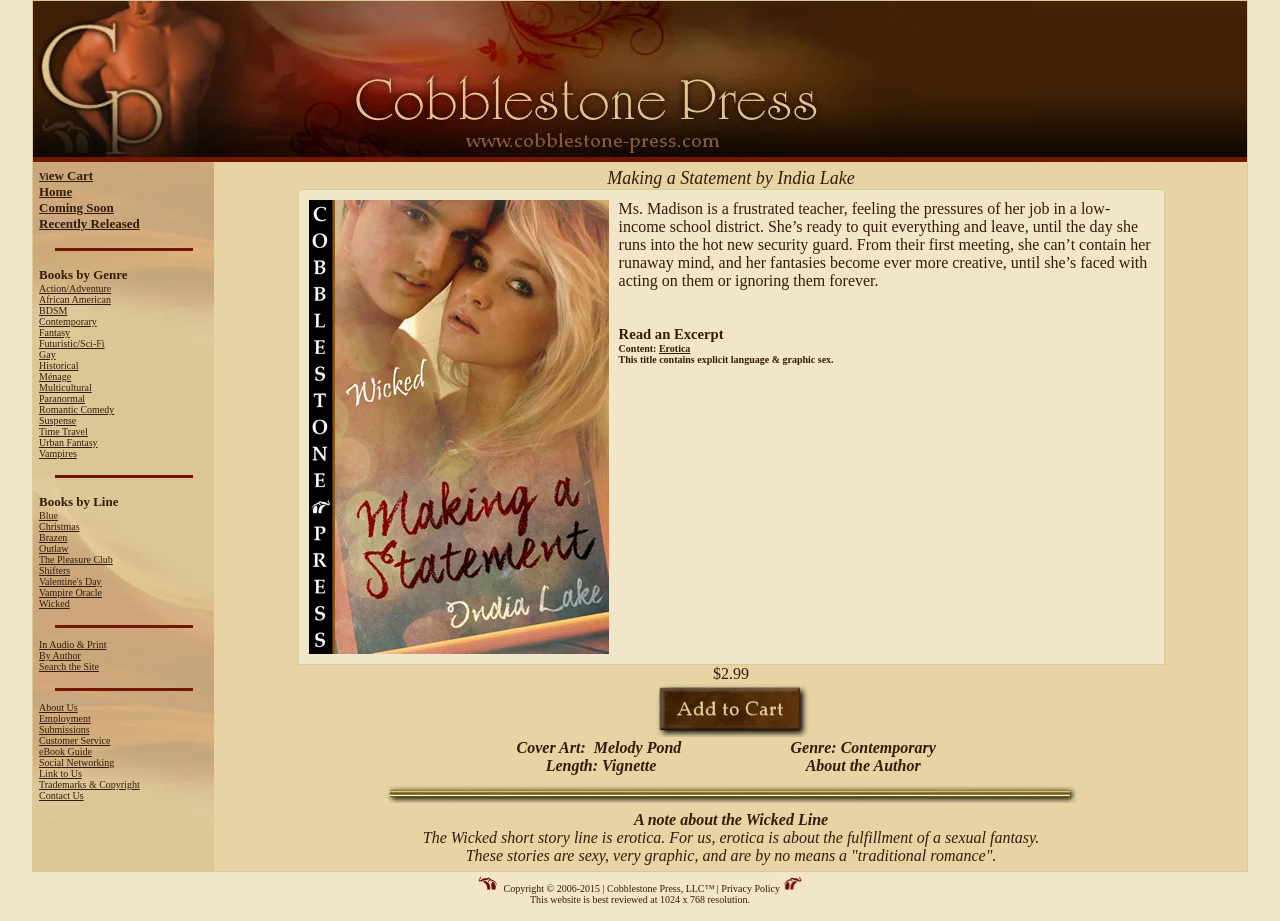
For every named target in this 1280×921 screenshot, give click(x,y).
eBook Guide (65, 751)
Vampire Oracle (70, 592)
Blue (48, 515)
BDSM (53, 310)
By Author (60, 655)
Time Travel (63, 431)
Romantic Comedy (76, 409)
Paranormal (62, 398)
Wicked (54, 603)
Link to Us (60, 773)
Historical (58, 365)
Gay (47, 354)
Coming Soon (76, 207)
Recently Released (89, 223)
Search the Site (69, 666)
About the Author (863, 765)
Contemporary (68, 321)
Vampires (58, 453)
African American (75, 299)
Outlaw (53, 548)
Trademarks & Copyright (89, 784)
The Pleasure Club (76, 559)
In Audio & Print (73, 644)
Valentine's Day (70, 581)
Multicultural (65, 387)
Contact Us (61, 795)
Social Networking (76, 762)
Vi (66, 176)
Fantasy (54, 332)
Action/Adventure (75, 288)
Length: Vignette (599, 765)
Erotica (674, 348)
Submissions (64, 729)
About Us (58, 707)
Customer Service (74, 740)
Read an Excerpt (671, 334)
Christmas (59, 526)
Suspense (57, 420)
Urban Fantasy (68, 442)
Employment (65, 718)
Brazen (53, 537)
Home (55, 191)
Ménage (55, 376)
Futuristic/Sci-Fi (72, 343)
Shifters (54, 570)
